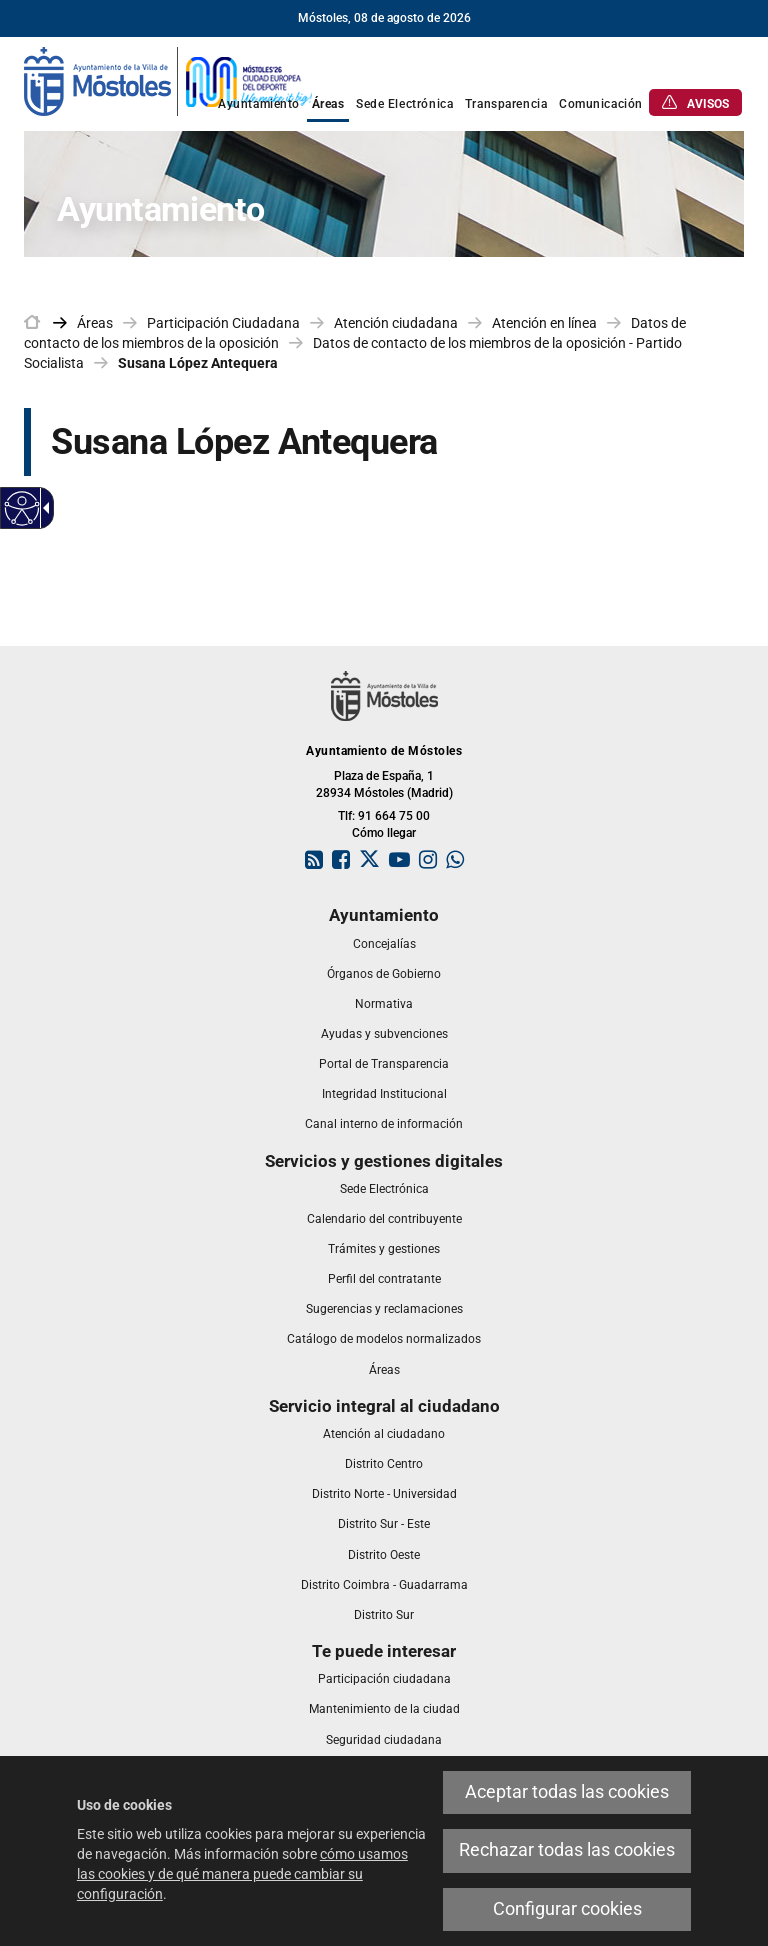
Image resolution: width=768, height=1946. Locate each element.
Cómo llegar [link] (384, 833)
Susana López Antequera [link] (198, 363)
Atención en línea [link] (544, 323)
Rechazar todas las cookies (567, 1850)
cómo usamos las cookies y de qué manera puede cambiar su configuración (242, 1874)
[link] (169, 80)
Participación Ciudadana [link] (223, 323)
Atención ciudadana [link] (396, 323)
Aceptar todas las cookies (567, 1792)
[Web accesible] (22, 508)
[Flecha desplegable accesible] (43, 508)
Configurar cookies (567, 1909)
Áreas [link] (95, 323)
